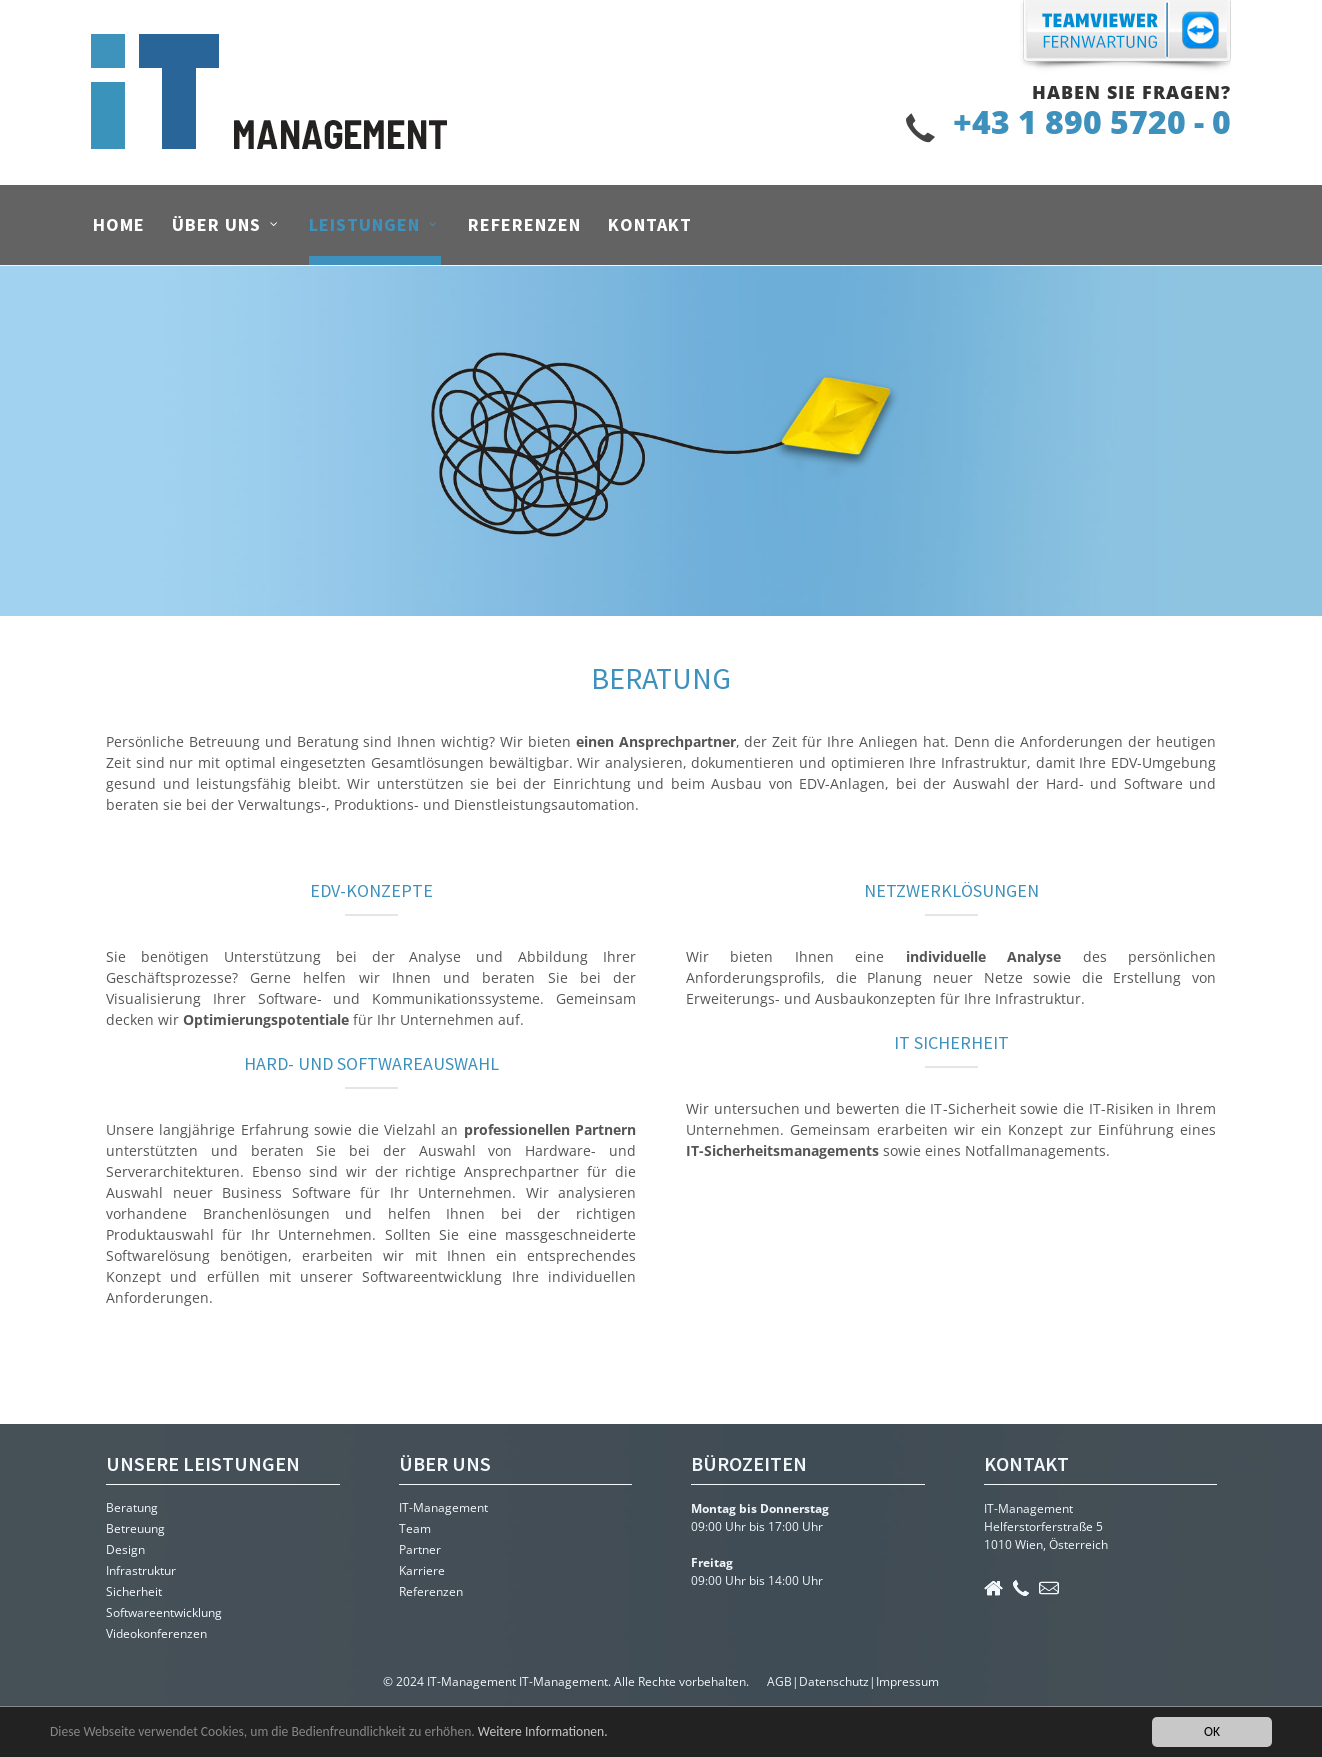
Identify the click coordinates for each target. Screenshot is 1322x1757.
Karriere (422, 1570)
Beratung (132, 1507)
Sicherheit (134, 1591)
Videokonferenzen (156, 1633)
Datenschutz (834, 1681)
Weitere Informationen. (543, 1731)
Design (125, 1549)
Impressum (907, 1681)
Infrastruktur (141, 1570)
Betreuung (135, 1528)
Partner (420, 1549)
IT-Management (443, 1507)
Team (415, 1528)
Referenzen (431, 1591)
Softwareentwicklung (164, 1612)
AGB (779, 1681)
